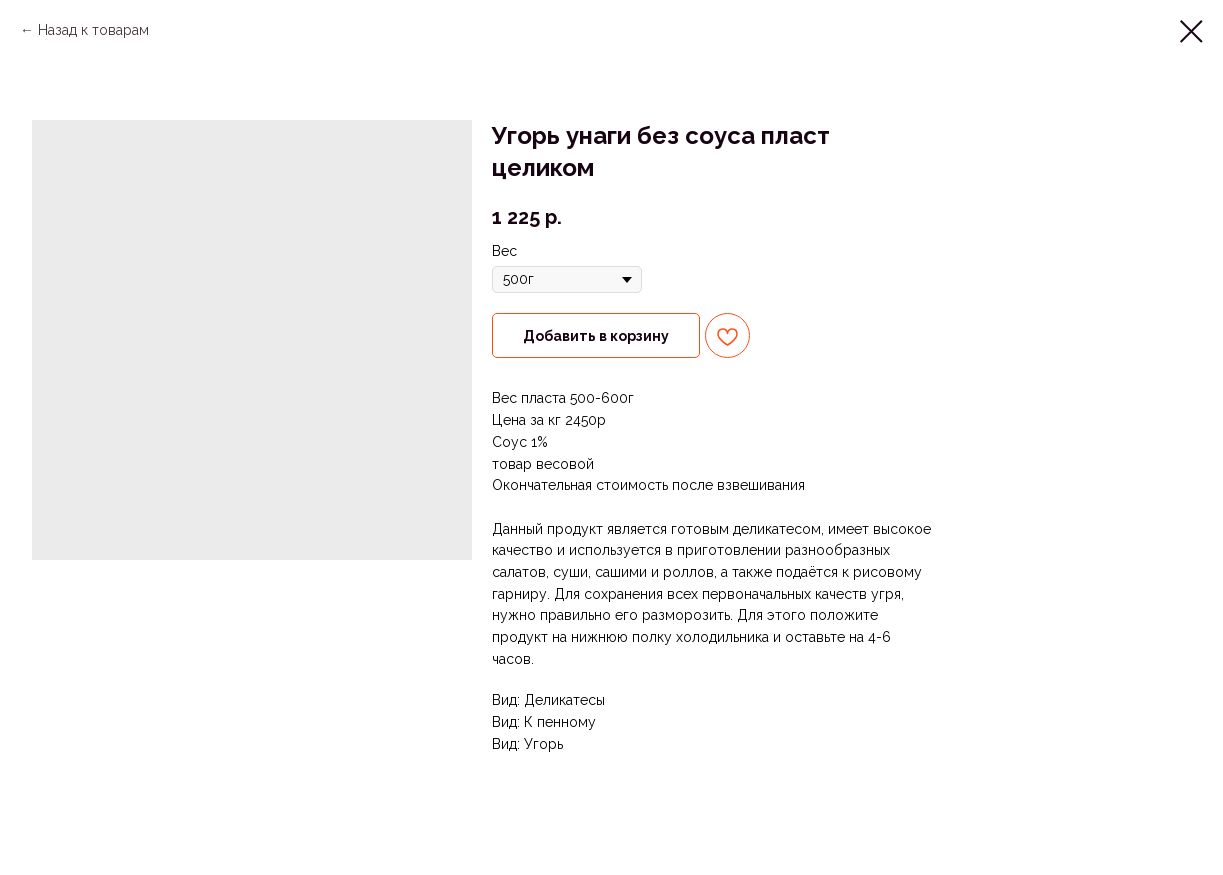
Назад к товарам (93, 30)
